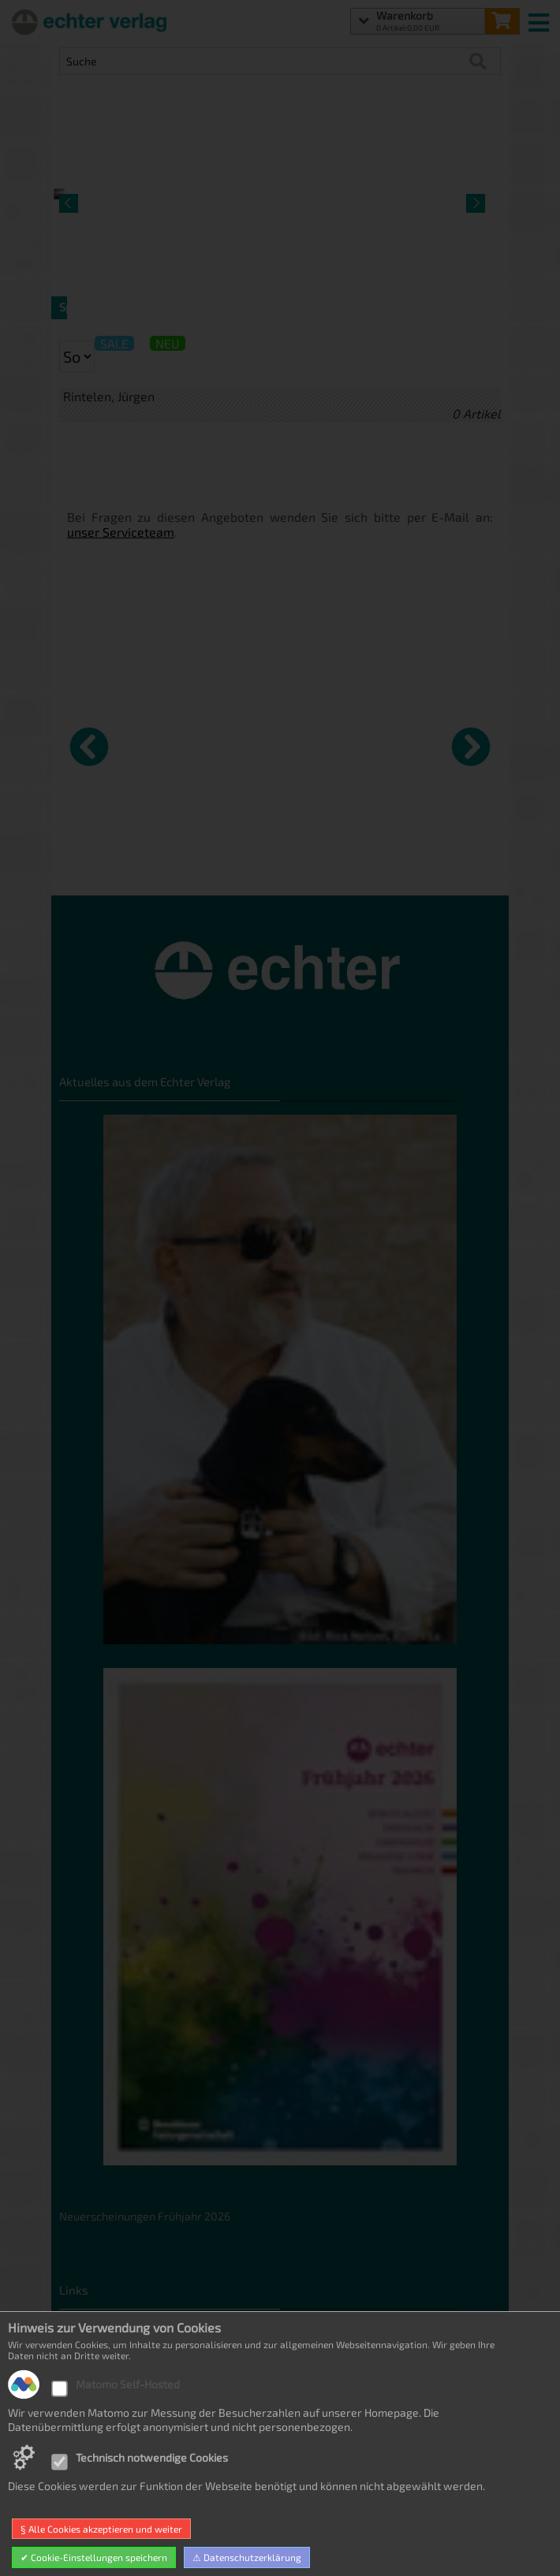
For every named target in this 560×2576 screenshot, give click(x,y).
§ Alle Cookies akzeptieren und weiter (101, 2528)
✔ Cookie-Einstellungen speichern (94, 2557)
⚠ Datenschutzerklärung (246, 2557)
